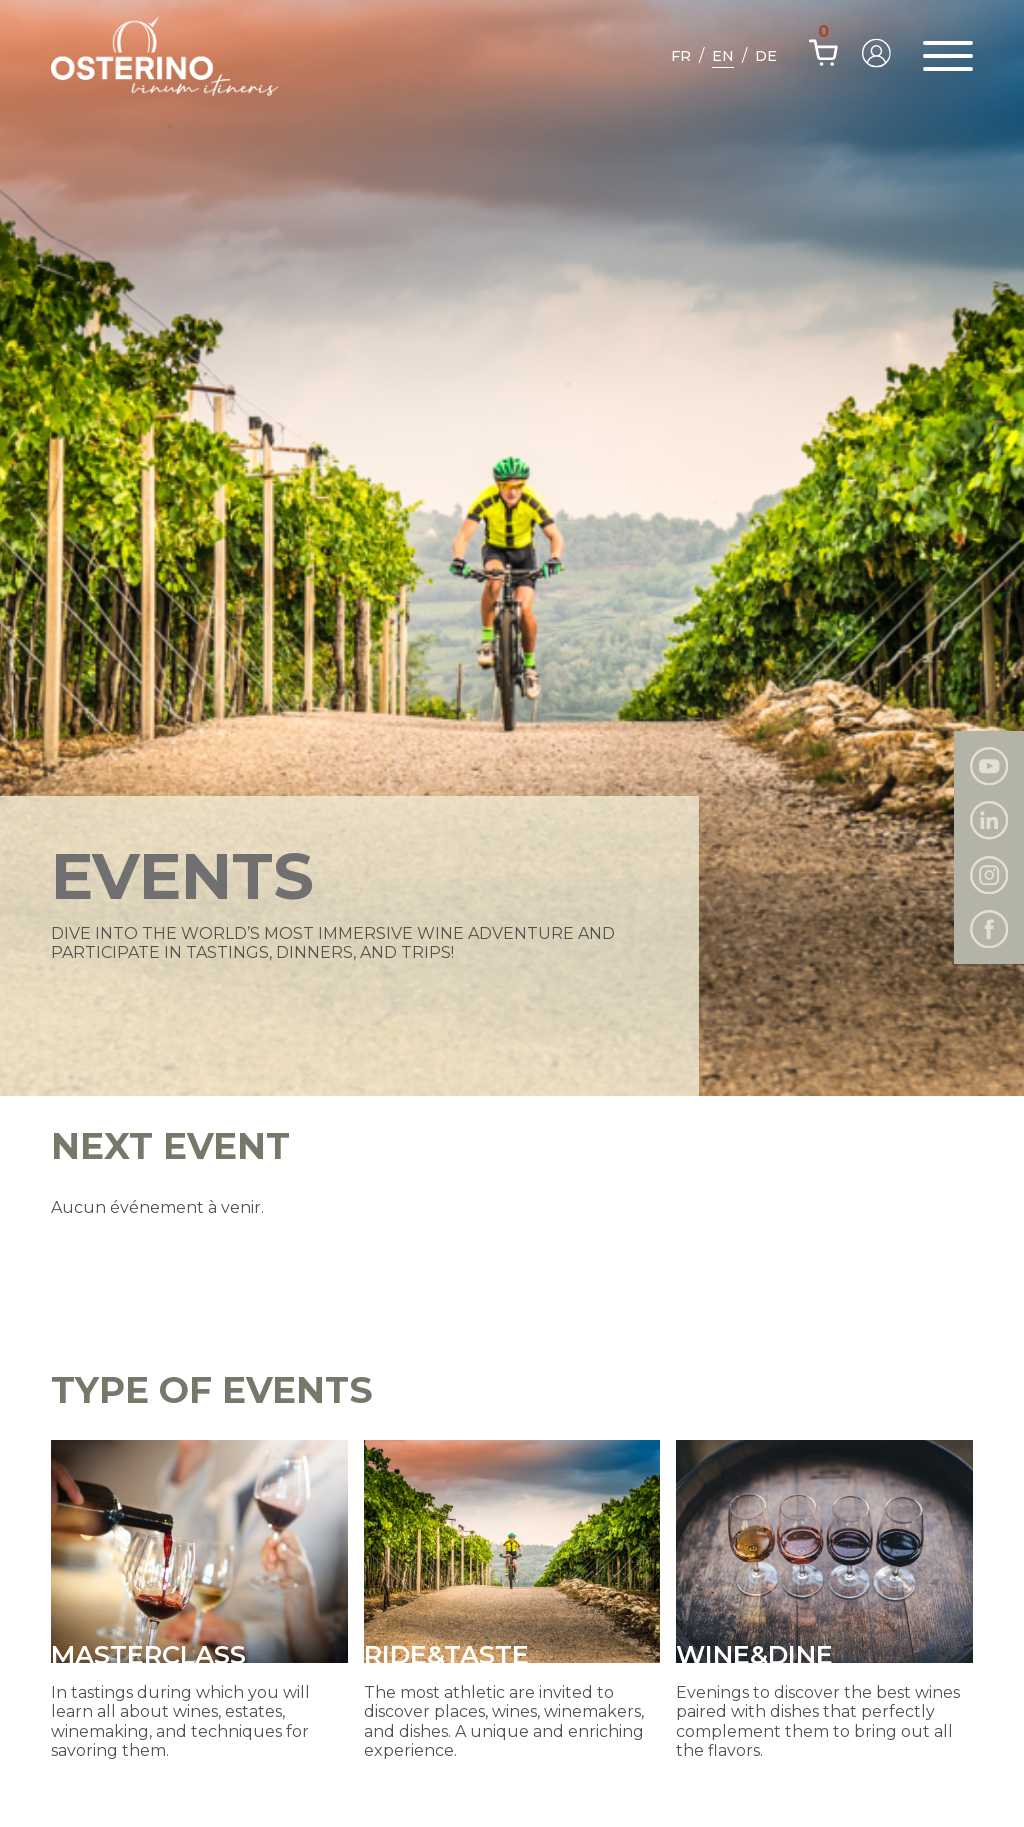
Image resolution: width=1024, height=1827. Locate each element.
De (766, 56)
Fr (681, 56)
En (723, 56)
